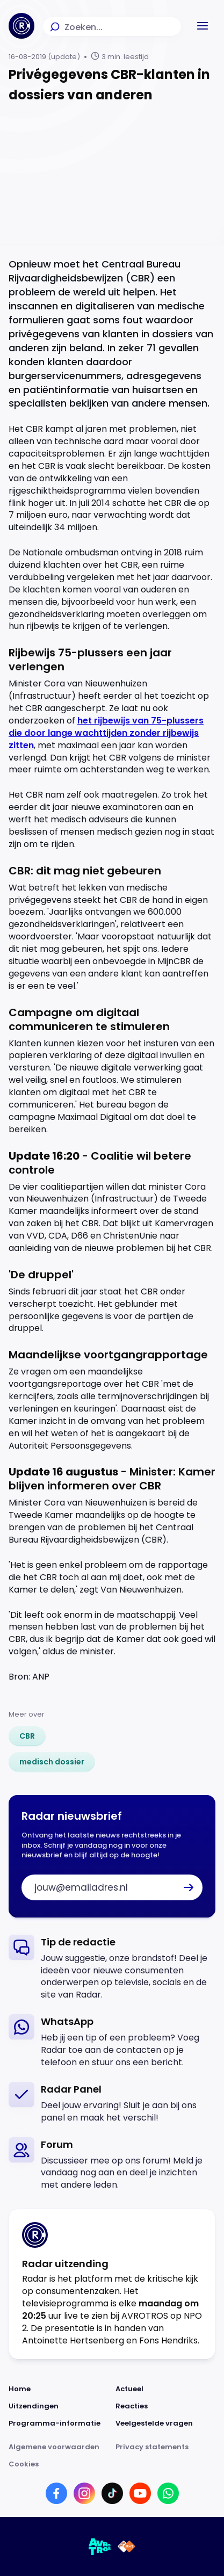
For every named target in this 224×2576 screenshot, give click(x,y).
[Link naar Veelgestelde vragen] (165, 2423)
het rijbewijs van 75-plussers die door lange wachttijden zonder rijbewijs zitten (106, 732)
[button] (202, 26)
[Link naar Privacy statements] (165, 2447)
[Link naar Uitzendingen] (59, 2406)
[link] (27, 1736)
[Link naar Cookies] (112, 2464)
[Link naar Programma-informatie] (59, 2423)
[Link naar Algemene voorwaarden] (59, 2447)
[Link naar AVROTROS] (100, 2546)
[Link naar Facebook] (56, 2493)
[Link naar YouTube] (140, 2493)
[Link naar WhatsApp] (168, 2493)
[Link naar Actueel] (165, 2389)
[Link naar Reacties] (165, 2406)
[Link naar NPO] (126, 2546)
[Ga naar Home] (21, 26)
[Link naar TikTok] (112, 2493)
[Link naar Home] (59, 2389)
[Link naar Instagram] (84, 2493)
